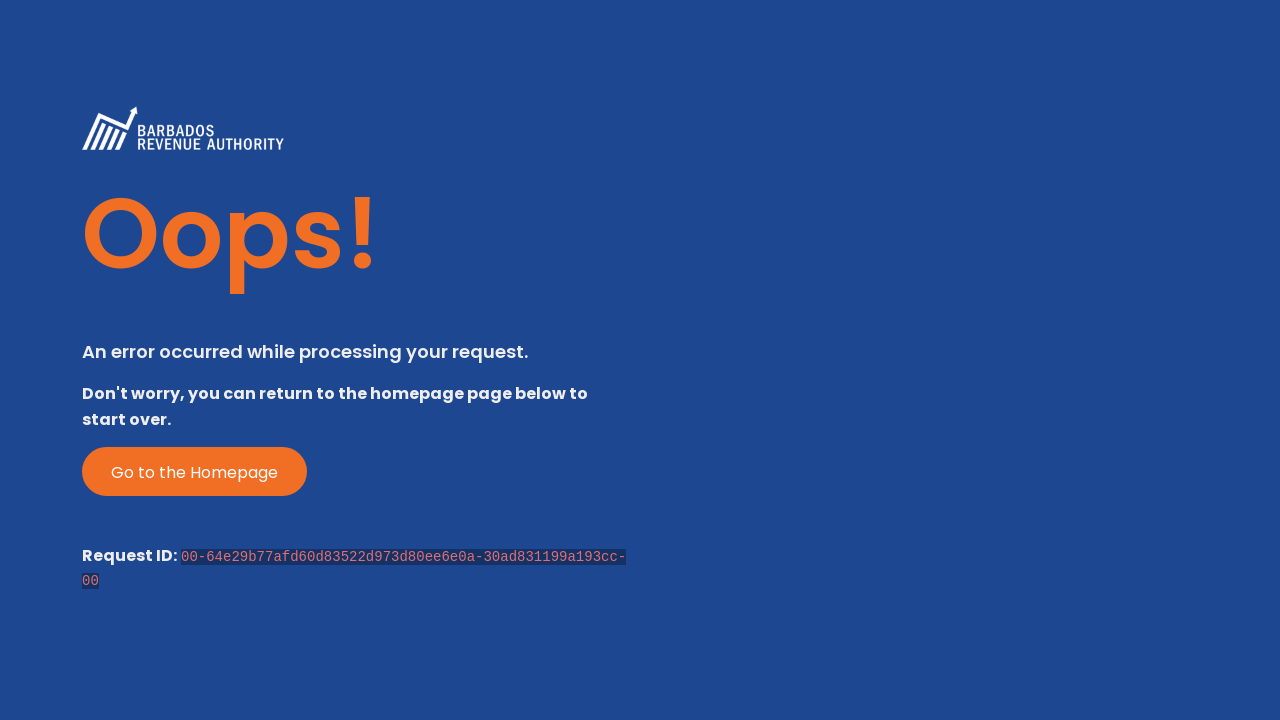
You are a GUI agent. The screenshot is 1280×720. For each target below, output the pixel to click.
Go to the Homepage (194, 472)
